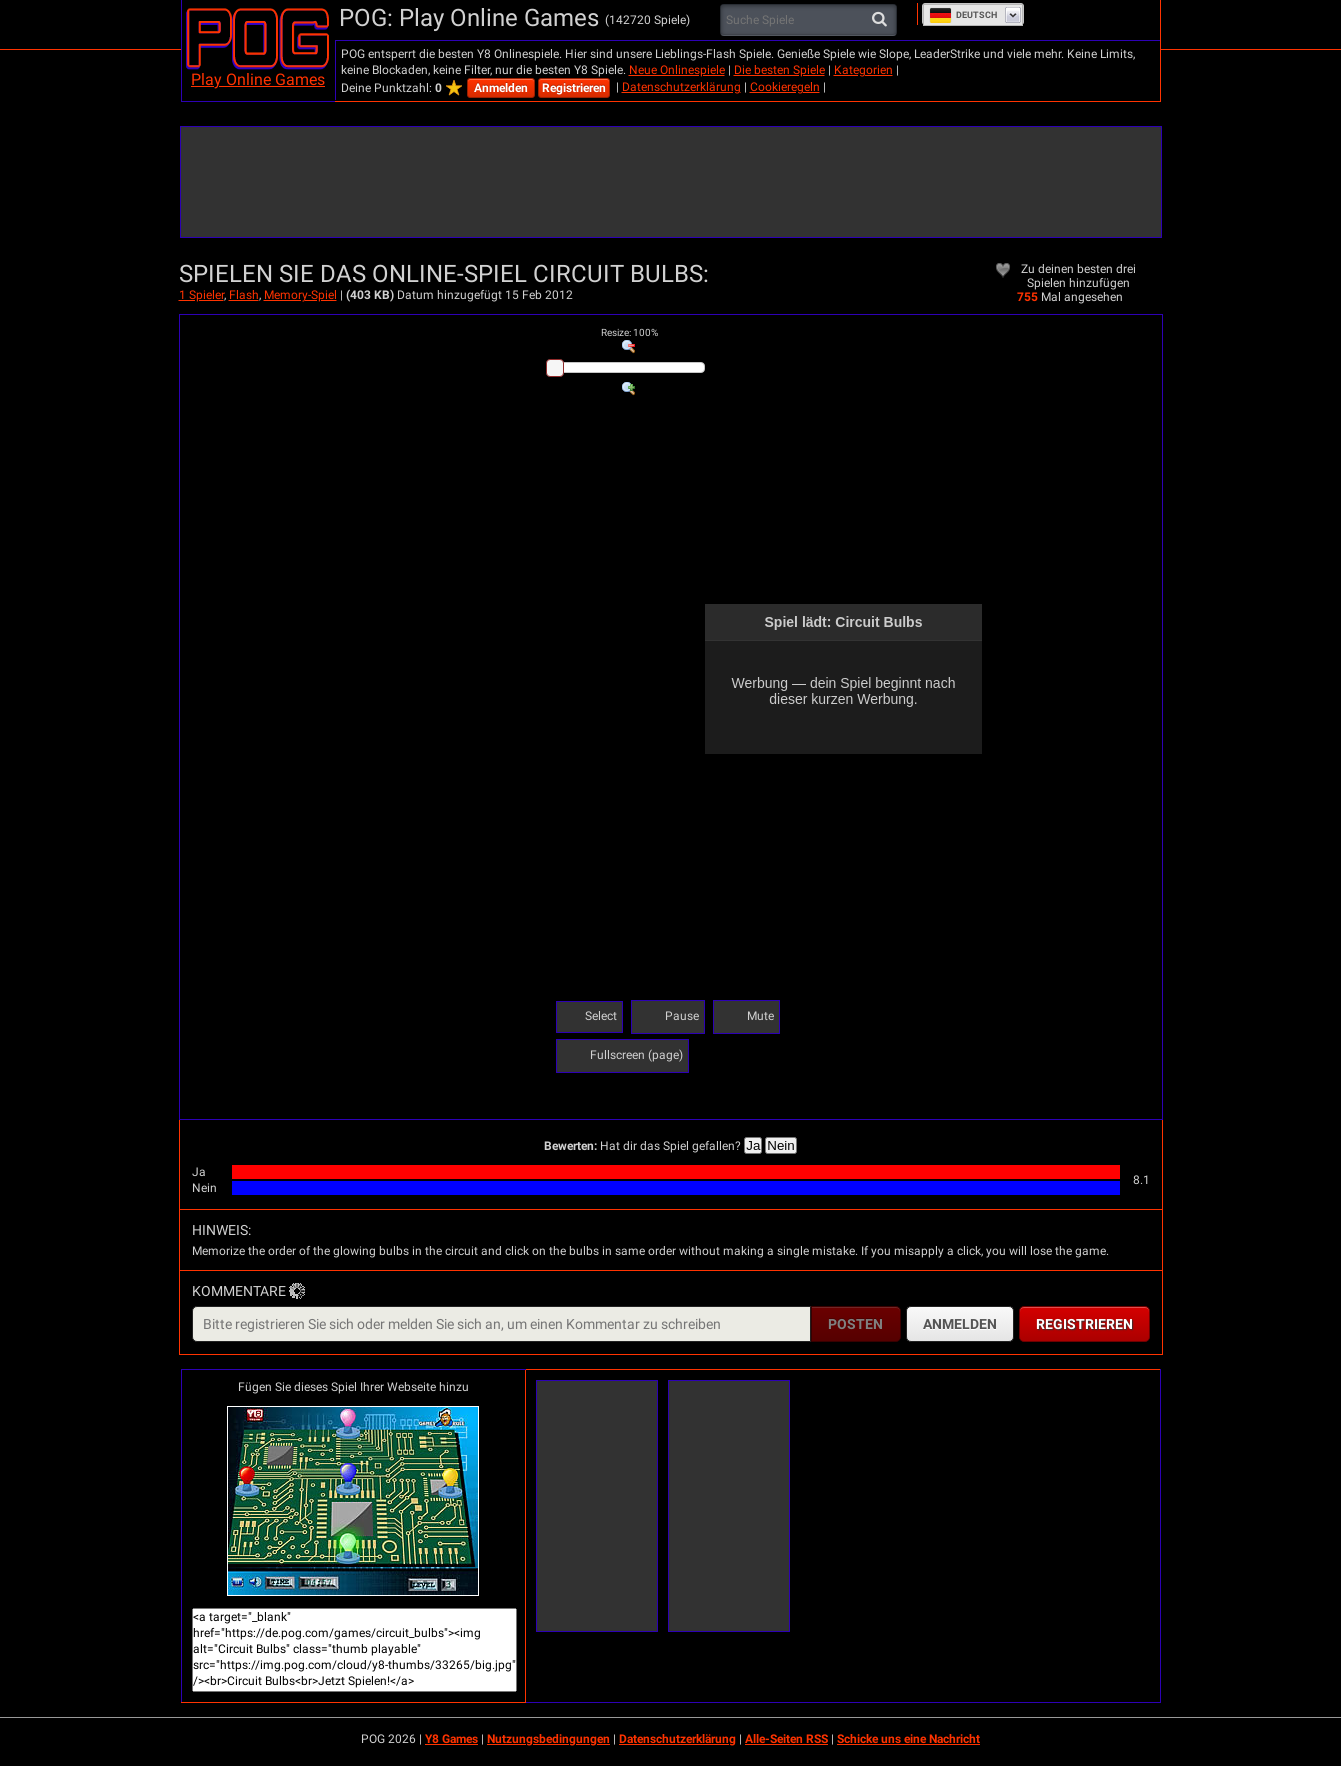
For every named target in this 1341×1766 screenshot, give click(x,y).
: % (629, 332)
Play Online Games (258, 79)
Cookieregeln (785, 87)
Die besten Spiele (779, 70)
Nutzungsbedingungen (548, 1739)
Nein (780, 1145)
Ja (753, 1145)
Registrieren (574, 88)
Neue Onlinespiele (677, 70)
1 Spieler (201, 295)
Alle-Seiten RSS (786, 1739)
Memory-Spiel (300, 295)
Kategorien (863, 70)
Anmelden (501, 88)
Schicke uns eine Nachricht (908, 1739)
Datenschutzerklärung (681, 87)
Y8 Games (451, 1739)
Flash (244, 295)
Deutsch (963, 15)
